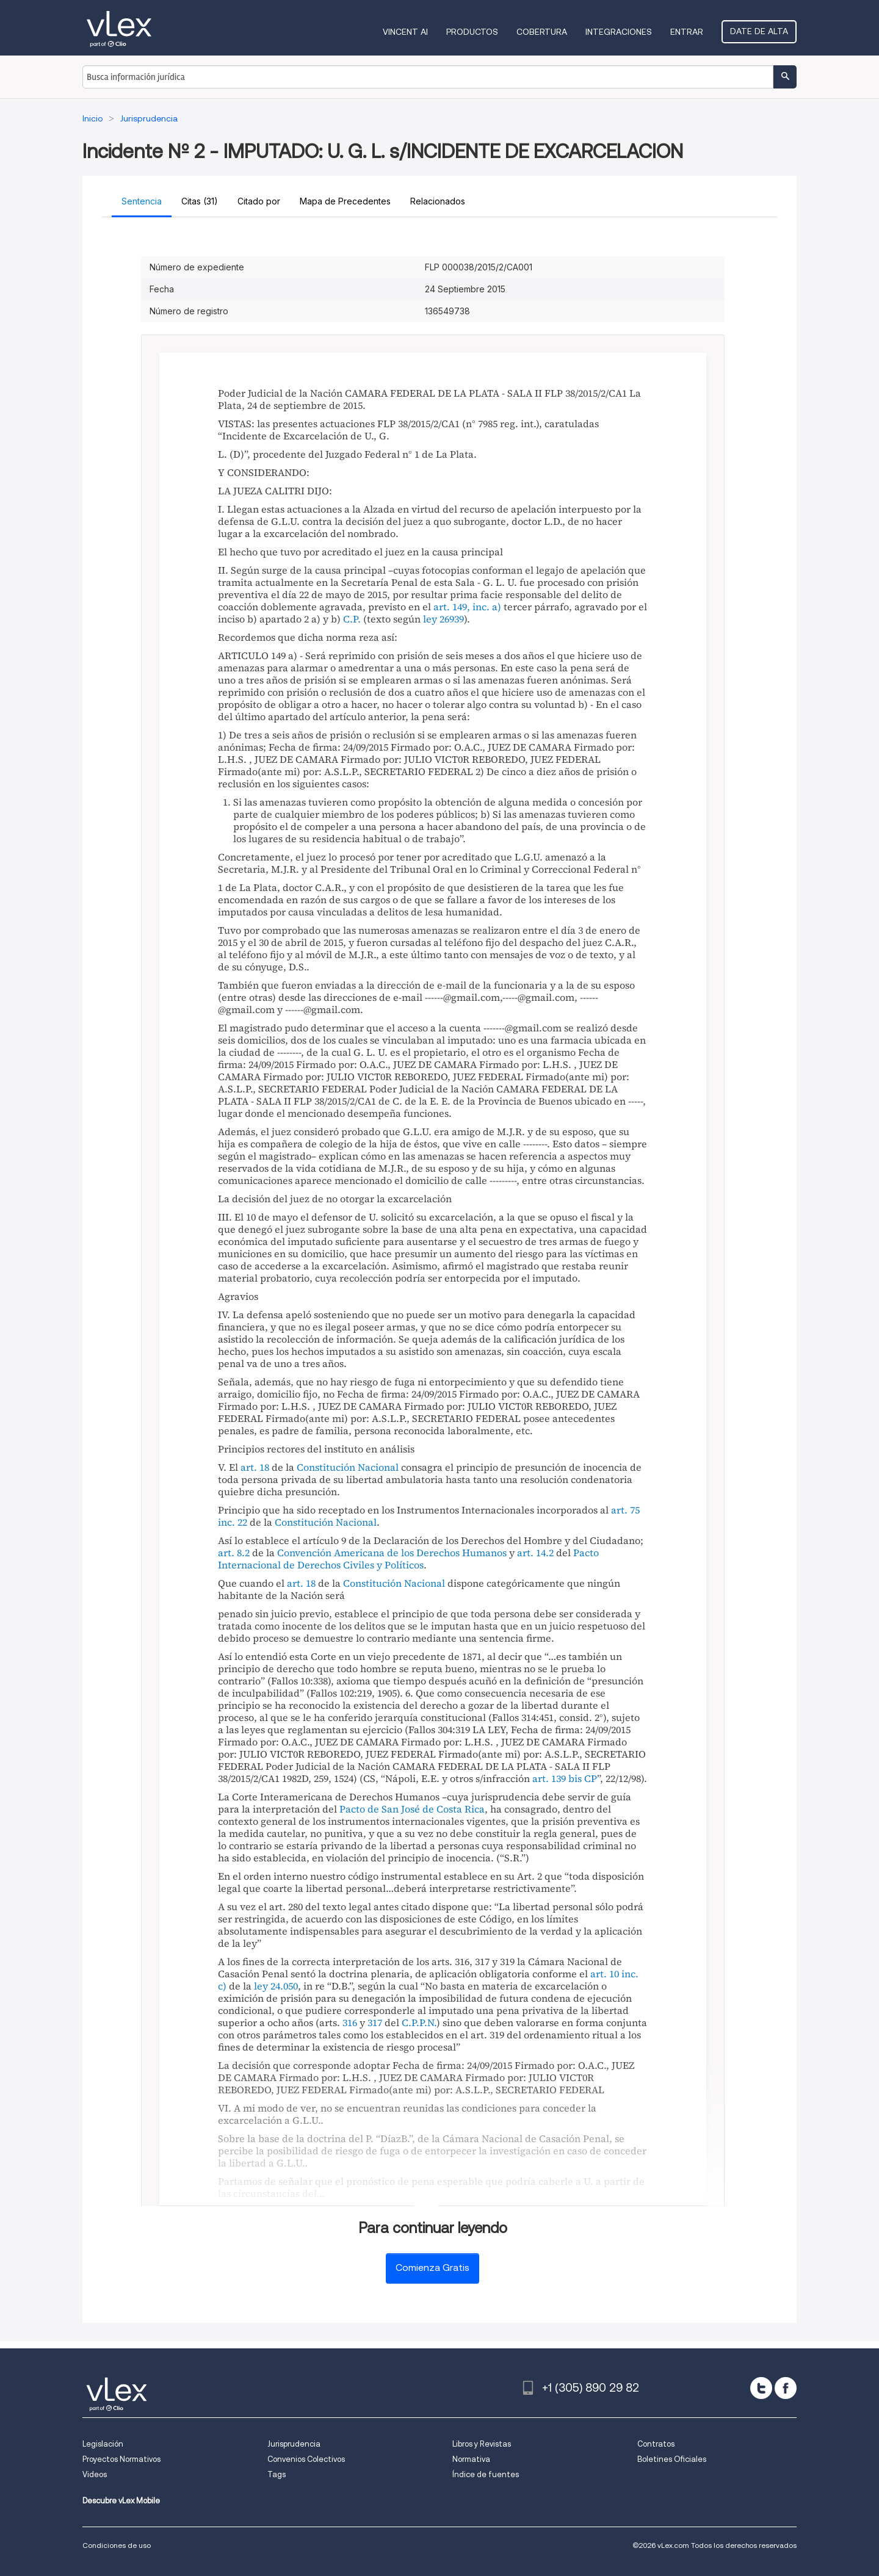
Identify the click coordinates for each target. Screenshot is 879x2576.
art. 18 (255, 1467)
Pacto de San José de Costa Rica (412, 1809)
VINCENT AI (405, 32)
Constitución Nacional (348, 1467)
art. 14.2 (535, 1552)
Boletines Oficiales (671, 2459)
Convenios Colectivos (306, 2459)
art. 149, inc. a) (467, 606)
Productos (472, 32)
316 (349, 2022)
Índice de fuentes (485, 2474)
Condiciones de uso (116, 2545)
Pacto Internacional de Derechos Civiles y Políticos (408, 1558)
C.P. (352, 619)
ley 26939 (443, 619)
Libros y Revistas (481, 2443)
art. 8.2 (234, 1552)
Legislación (102, 2443)
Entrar (686, 32)
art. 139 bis (557, 1778)
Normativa (471, 2459)
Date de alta (759, 31)
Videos (94, 2474)
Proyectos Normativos (121, 2459)
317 (374, 2022)
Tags (276, 2474)
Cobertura (541, 32)
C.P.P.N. (419, 2022)
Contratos (656, 2443)
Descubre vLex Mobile (121, 2500)
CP (590, 1778)
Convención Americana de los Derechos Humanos (392, 1552)
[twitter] (761, 2388)
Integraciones (618, 32)
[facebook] (786, 2388)
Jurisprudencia (293, 2443)
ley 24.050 (276, 1986)
